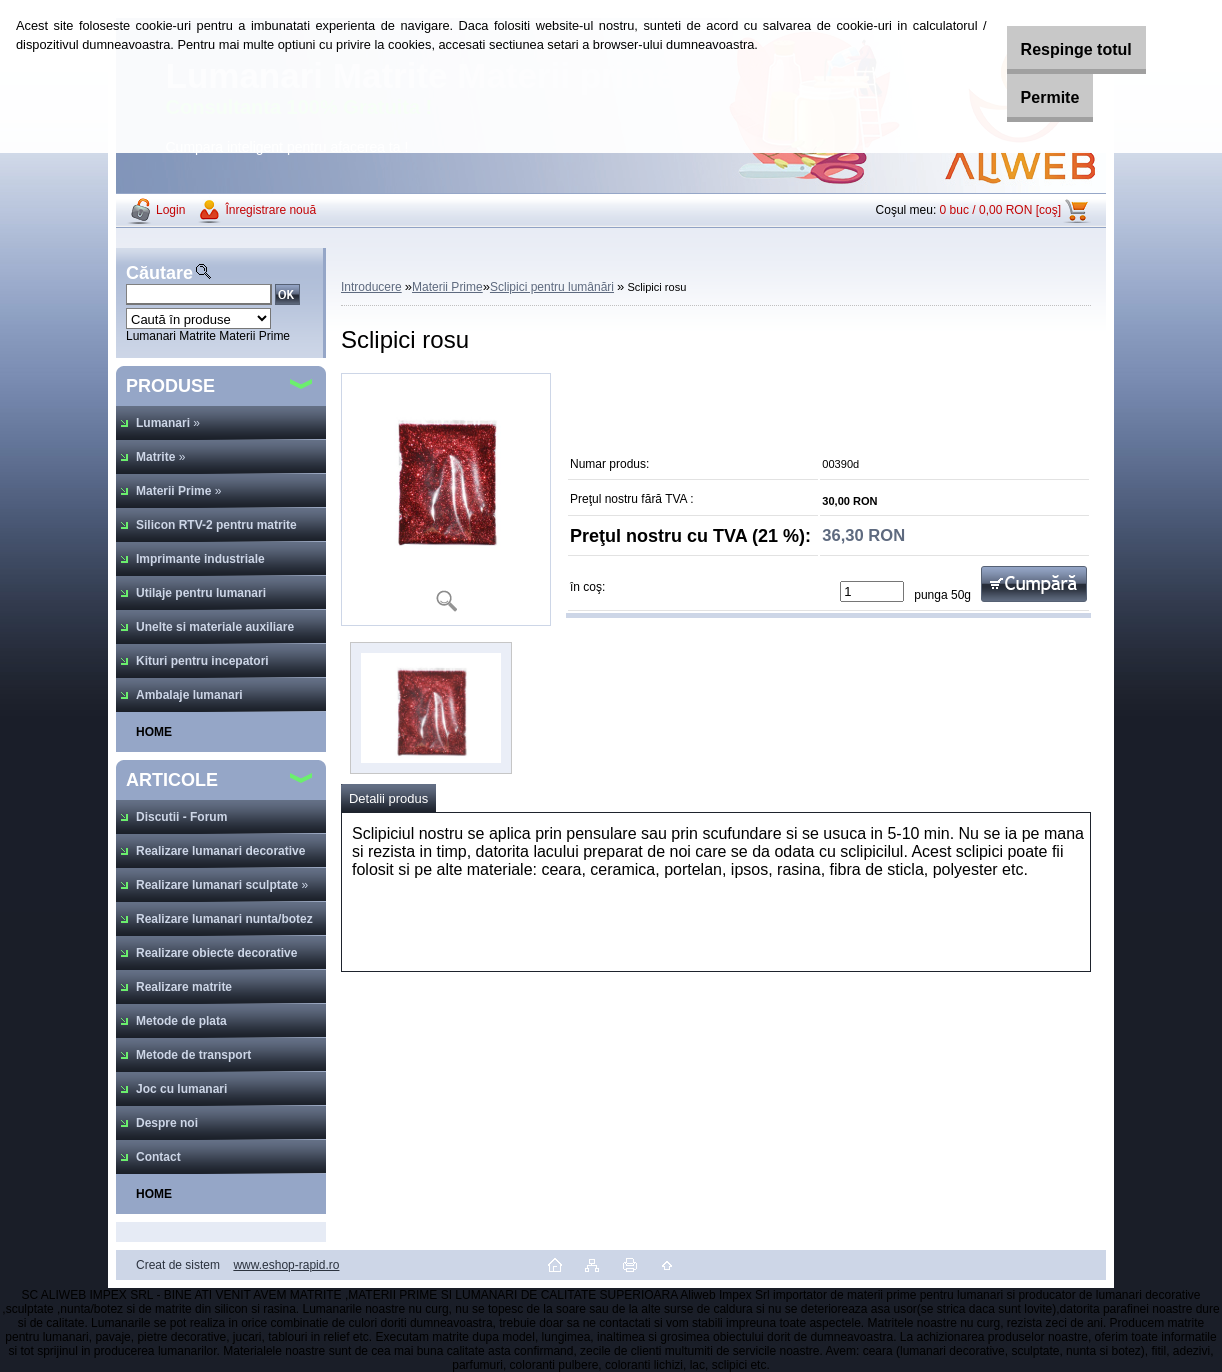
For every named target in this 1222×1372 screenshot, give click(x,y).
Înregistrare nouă (270, 210)
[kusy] (872, 591)
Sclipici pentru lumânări (552, 287)
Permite (1029, 97)
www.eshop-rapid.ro (286, 1265)
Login (170, 210)
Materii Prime (447, 287)
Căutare (159, 273)
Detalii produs (388, 798)
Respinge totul (1055, 49)
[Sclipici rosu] (446, 499)
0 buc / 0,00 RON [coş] (1000, 210)
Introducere (371, 287)
